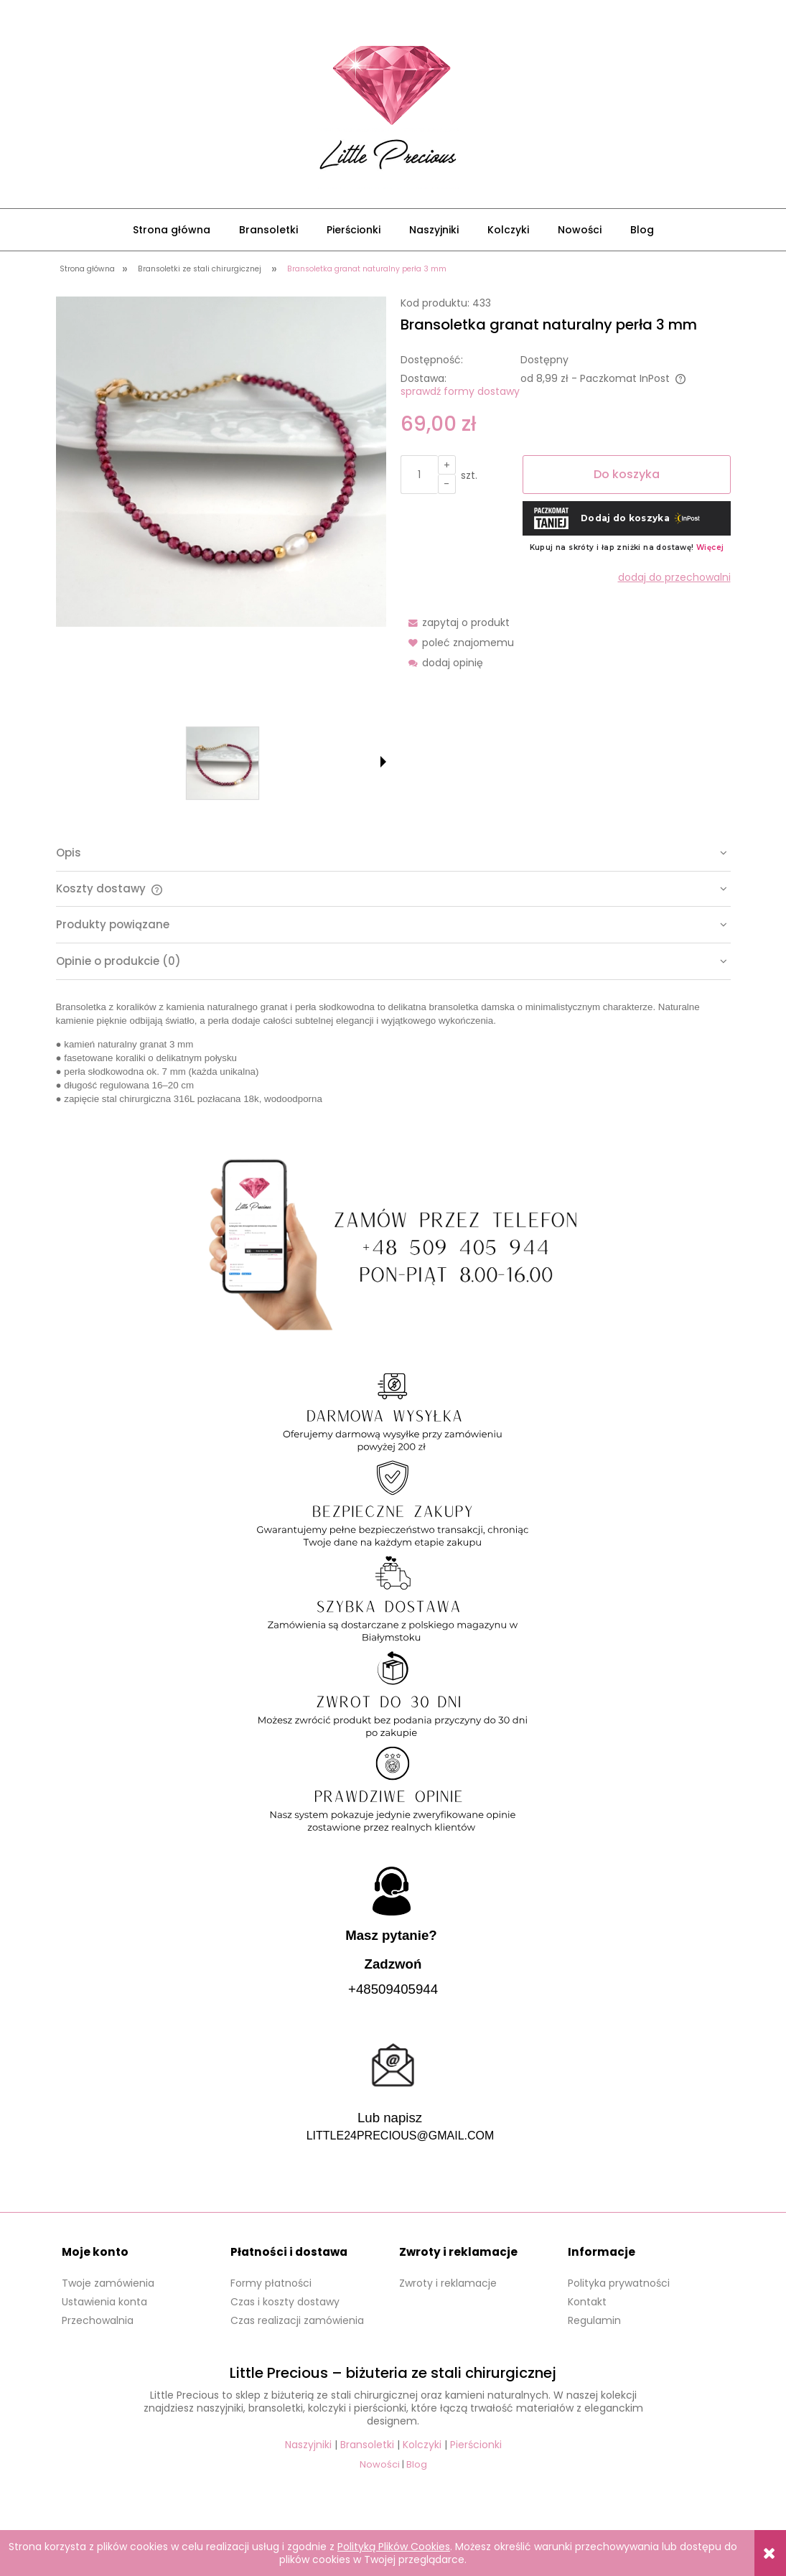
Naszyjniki (308, 2444)
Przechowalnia (98, 2320)
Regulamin (594, 2320)
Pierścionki (476, 2444)
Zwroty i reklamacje (448, 2283)
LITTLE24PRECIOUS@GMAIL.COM (401, 2135)
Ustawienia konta (104, 2302)
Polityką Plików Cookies (393, 2546)
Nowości (380, 2464)
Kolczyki (422, 2444)
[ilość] (419, 474)
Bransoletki (367, 2444)
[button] (383, 761)
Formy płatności (271, 2283)
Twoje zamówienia (108, 2283)
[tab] (393, 853)
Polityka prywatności (619, 2283)
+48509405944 (393, 1989)
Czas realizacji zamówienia (297, 2320)
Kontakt (587, 2302)
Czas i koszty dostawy (285, 2302)
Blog (416, 2464)
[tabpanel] (393, 1053)
